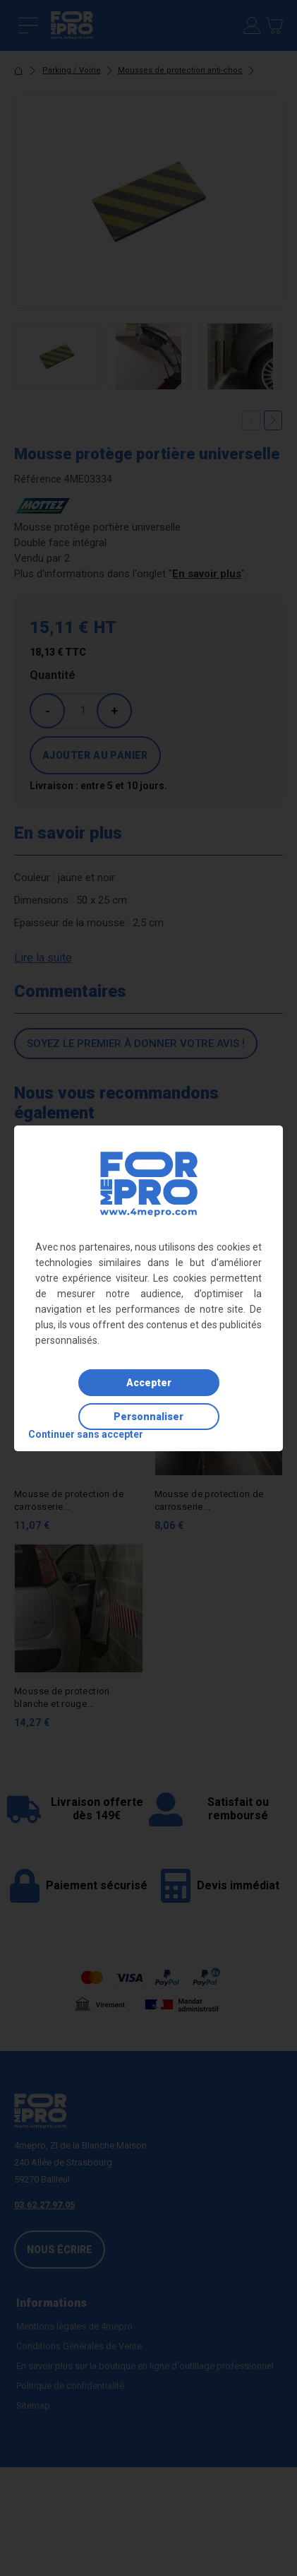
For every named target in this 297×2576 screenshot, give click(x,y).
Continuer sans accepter (85, 1434)
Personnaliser (148, 1416)
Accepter (148, 1382)
